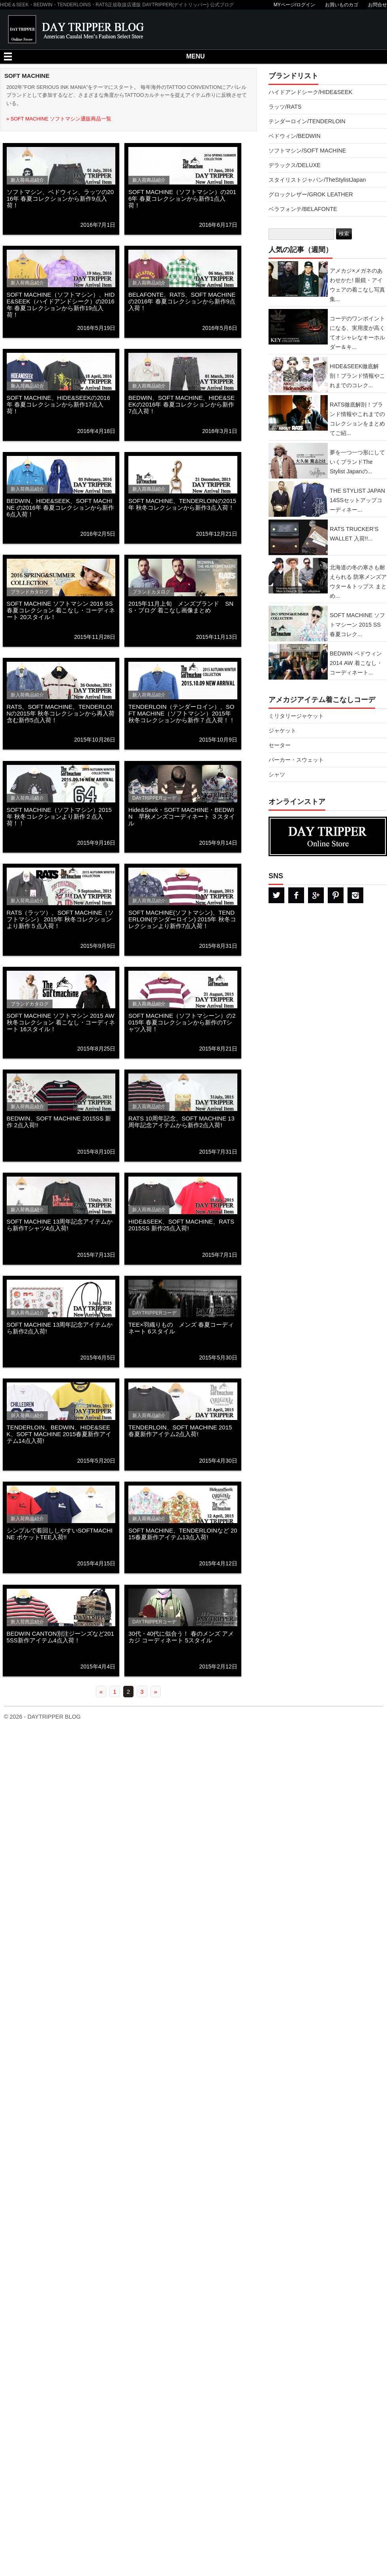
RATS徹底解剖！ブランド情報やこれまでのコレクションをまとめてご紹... (357, 418)
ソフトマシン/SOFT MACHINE (307, 150)
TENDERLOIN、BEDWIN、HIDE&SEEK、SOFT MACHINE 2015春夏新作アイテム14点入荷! (59, 1434)
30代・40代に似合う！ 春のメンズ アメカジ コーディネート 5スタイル (181, 1637)
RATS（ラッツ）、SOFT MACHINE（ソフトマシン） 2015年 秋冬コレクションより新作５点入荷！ (60, 919)
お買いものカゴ (341, 5)
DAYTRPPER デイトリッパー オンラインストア (328, 836)
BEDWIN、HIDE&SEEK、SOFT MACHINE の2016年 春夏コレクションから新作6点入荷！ (61, 507)
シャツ (277, 774)
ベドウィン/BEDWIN (295, 136)
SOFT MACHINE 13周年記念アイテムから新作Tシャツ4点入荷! (60, 1225)
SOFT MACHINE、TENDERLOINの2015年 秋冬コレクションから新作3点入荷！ (182, 504)
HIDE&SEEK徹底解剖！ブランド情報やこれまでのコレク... (357, 375)
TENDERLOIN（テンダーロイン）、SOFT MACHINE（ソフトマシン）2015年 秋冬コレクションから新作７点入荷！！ (181, 713)
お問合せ (377, 5)
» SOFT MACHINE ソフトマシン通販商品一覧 (58, 119)
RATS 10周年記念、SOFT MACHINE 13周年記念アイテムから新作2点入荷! (181, 1121)
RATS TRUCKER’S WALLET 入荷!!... (354, 534)
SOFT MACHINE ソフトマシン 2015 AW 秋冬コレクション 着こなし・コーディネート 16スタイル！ (61, 1022)
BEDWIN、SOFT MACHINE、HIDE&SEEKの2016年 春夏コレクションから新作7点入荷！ (181, 404)
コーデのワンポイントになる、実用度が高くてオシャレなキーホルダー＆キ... (357, 332)
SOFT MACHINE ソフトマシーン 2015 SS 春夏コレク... (357, 624)
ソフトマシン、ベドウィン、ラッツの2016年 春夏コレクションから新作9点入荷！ (60, 198)
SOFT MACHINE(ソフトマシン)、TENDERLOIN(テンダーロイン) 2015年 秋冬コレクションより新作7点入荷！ (182, 919)
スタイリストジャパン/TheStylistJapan (317, 180)
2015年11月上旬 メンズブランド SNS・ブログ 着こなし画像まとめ (180, 607)
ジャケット (282, 730)
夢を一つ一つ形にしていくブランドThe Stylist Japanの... (357, 462)
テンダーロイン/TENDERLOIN (307, 121)
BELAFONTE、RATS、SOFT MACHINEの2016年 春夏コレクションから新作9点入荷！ (181, 301)
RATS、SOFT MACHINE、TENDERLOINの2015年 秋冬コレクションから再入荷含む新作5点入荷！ (61, 713)
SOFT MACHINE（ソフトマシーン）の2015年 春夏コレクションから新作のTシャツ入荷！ (181, 1022)
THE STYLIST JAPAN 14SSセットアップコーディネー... (357, 500)
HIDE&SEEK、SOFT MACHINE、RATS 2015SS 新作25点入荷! (181, 1225)
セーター (280, 745)
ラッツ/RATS (285, 107)
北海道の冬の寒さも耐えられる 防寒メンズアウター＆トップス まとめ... (358, 581)
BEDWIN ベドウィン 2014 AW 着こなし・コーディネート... (356, 663)
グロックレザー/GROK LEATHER (311, 194)
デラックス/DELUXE (295, 165)
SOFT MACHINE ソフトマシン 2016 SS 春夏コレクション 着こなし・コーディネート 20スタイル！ (61, 610)
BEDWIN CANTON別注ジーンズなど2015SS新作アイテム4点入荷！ (60, 1637)
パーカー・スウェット (296, 760)
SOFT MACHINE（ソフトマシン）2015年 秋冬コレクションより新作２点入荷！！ (59, 816)
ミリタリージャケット (296, 716)
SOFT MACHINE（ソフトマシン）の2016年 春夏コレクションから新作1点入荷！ (182, 198)
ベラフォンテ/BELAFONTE (303, 209)
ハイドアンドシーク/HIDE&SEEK (310, 92)
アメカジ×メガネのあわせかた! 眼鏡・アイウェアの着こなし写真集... (357, 284)
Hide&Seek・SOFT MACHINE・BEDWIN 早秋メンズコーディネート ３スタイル (181, 816)
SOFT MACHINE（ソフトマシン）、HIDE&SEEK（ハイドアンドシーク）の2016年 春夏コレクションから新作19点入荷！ (61, 304)
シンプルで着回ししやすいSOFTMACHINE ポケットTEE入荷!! (60, 1533)
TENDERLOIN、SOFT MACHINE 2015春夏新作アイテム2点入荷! (180, 1430)
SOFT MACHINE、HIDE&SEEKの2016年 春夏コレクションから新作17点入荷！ (58, 404)
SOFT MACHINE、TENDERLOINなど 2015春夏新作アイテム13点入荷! (182, 1533)
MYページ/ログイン (294, 5)
